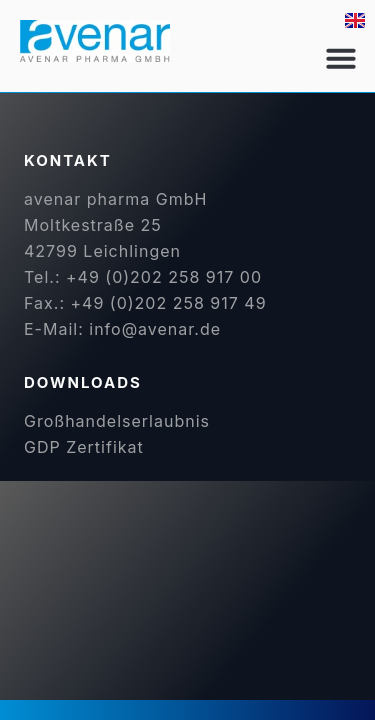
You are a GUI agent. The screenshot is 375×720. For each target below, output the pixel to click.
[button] (341, 58)
